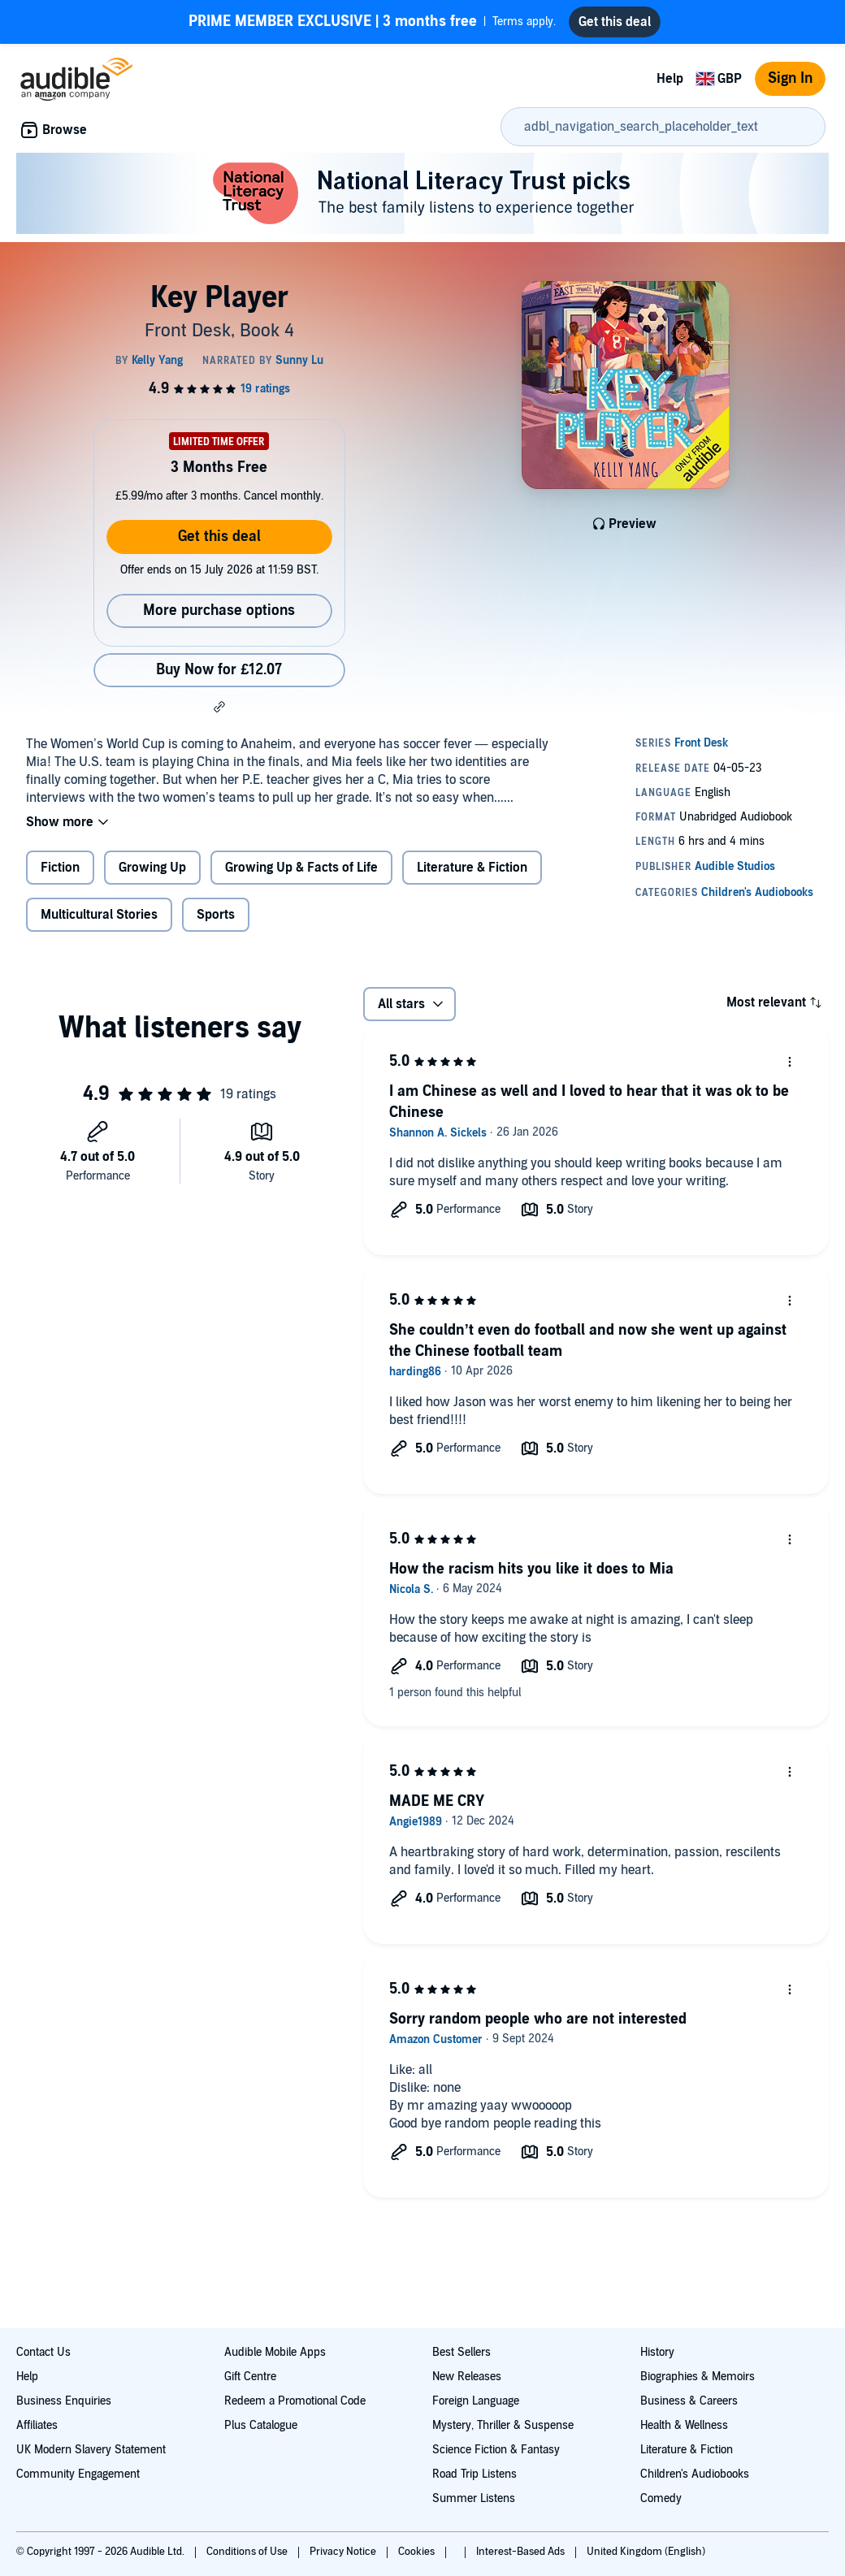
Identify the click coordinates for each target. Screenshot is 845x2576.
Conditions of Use (248, 2551)
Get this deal (219, 536)
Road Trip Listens (474, 2474)
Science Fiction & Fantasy (496, 2450)
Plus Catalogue (260, 2425)
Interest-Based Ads (521, 2551)
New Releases (466, 2376)
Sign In (790, 78)
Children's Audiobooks (694, 2474)
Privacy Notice (344, 2551)
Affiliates (37, 2425)
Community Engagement (78, 2474)
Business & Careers (689, 2401)
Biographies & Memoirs (697, 2376)
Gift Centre (250, 2376)
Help (669, 79)
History (657, 2352)
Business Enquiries (63, 2401)
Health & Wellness (684, 2425)
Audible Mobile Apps (275, 2352)
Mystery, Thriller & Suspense (503, 2425)
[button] (219, 706)
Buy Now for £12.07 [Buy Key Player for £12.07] (219, 669)
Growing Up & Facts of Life (301, 867)
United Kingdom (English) (646, 2551)
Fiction (60, 867)
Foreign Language (475, 2401)
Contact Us (43, 2352)
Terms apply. (372, 21)
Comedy (661, 2498)
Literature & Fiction (472, 867)
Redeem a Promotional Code (295, 2401)
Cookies (417, 2551)
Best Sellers (461, 2352)
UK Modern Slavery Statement (91, 2450)
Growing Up (152, 867)
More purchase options (219, 610)
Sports (216, 915)
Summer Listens (473, 2498)
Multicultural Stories (99, 915)
